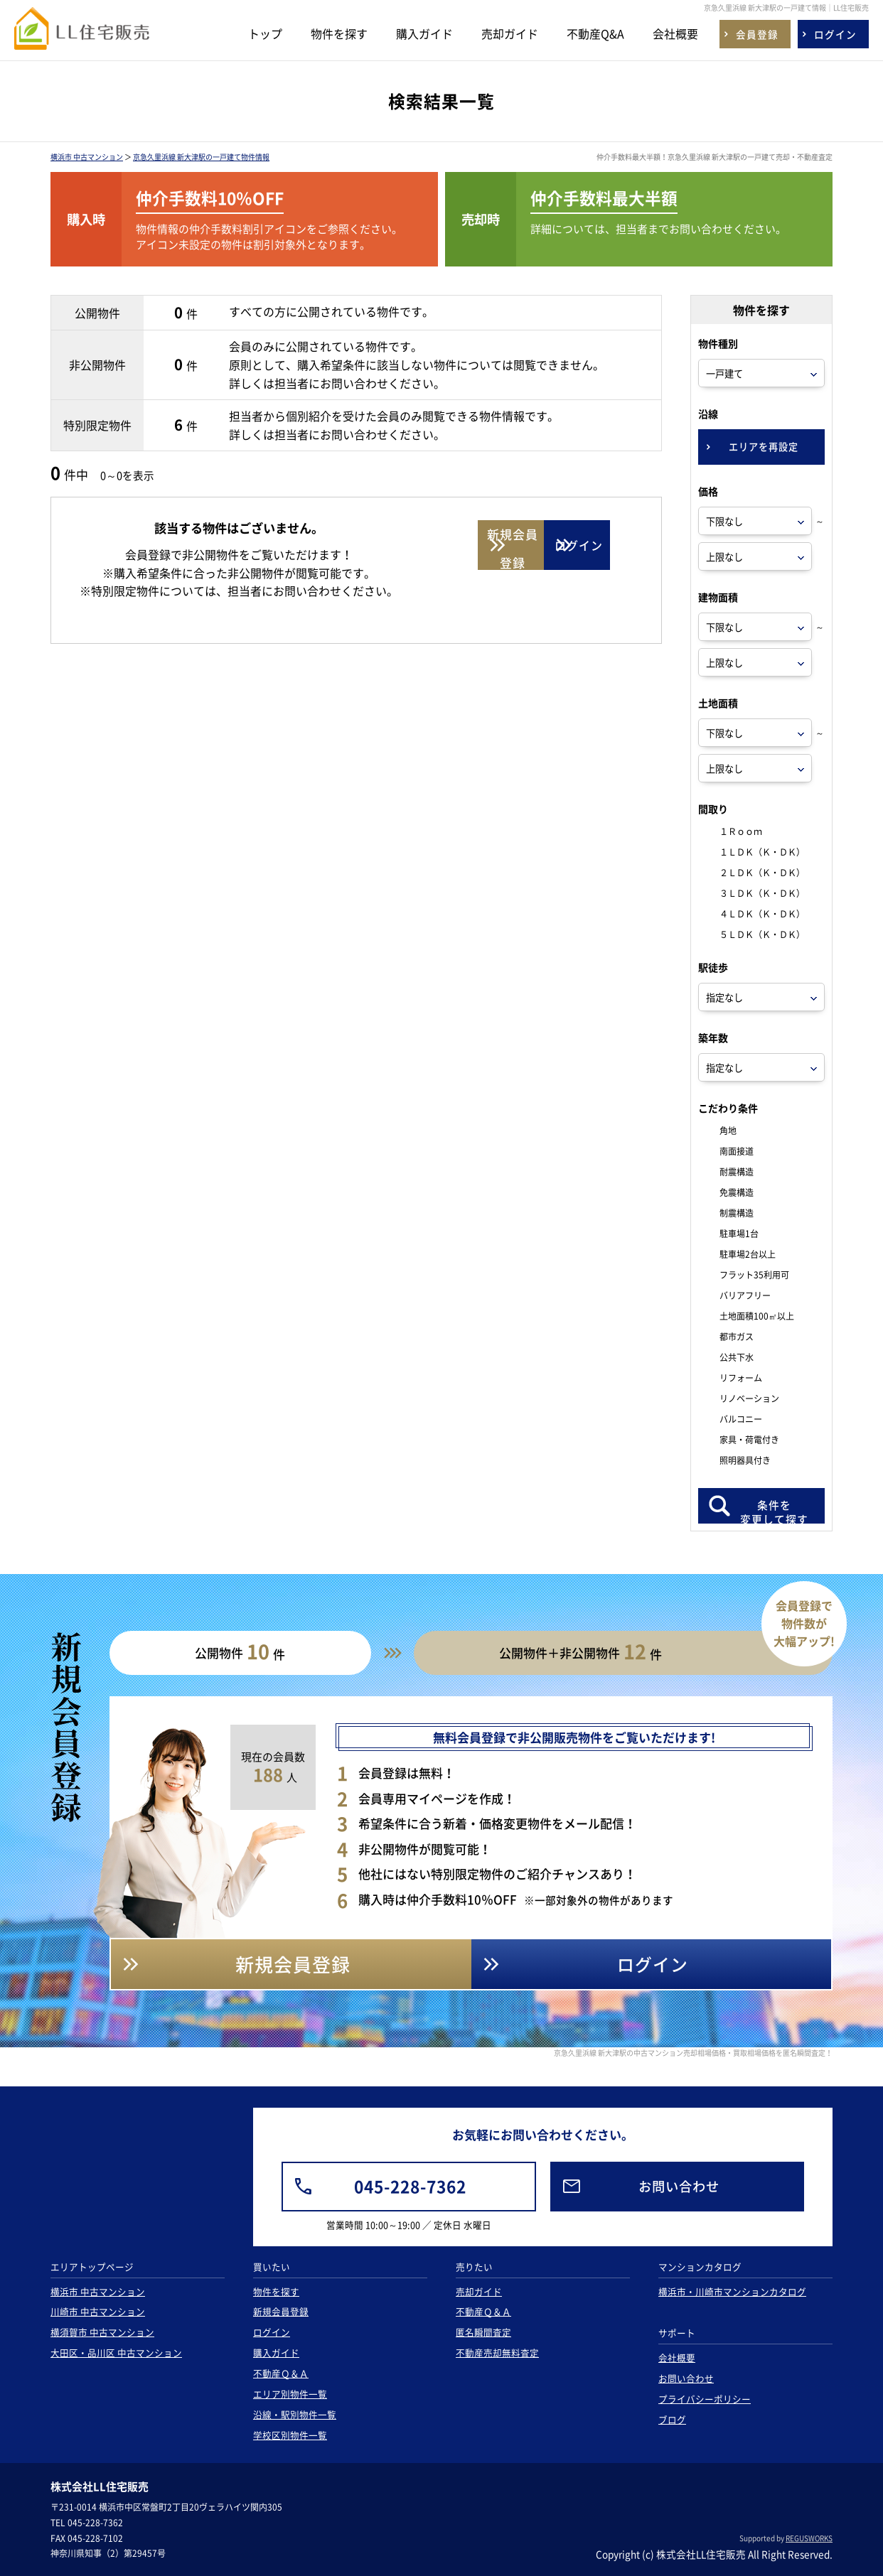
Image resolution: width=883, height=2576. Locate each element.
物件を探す (339, 33)
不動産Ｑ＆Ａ (281, 2373)
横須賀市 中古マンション (102, 2332)
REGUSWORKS (809, 2538)
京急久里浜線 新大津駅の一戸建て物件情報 (201, 156)
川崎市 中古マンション (97, 2311)
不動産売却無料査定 (497, 2352)
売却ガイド (509, 33)
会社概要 (675, 33)
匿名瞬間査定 (483, 2332)
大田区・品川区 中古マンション (116, 2352)
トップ (265, 33)
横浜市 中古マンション (86, 156)
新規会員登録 (281, 2311)
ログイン (271, 2332)
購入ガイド (424, 33)
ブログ (672, 2419)
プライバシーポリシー (704, 2398)
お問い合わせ (686, 2378)
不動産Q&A (595, 33)
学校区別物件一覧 (290, 2435)
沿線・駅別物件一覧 (294, 2414)
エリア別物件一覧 (290, 2393)
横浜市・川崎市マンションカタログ (732, 2291)
